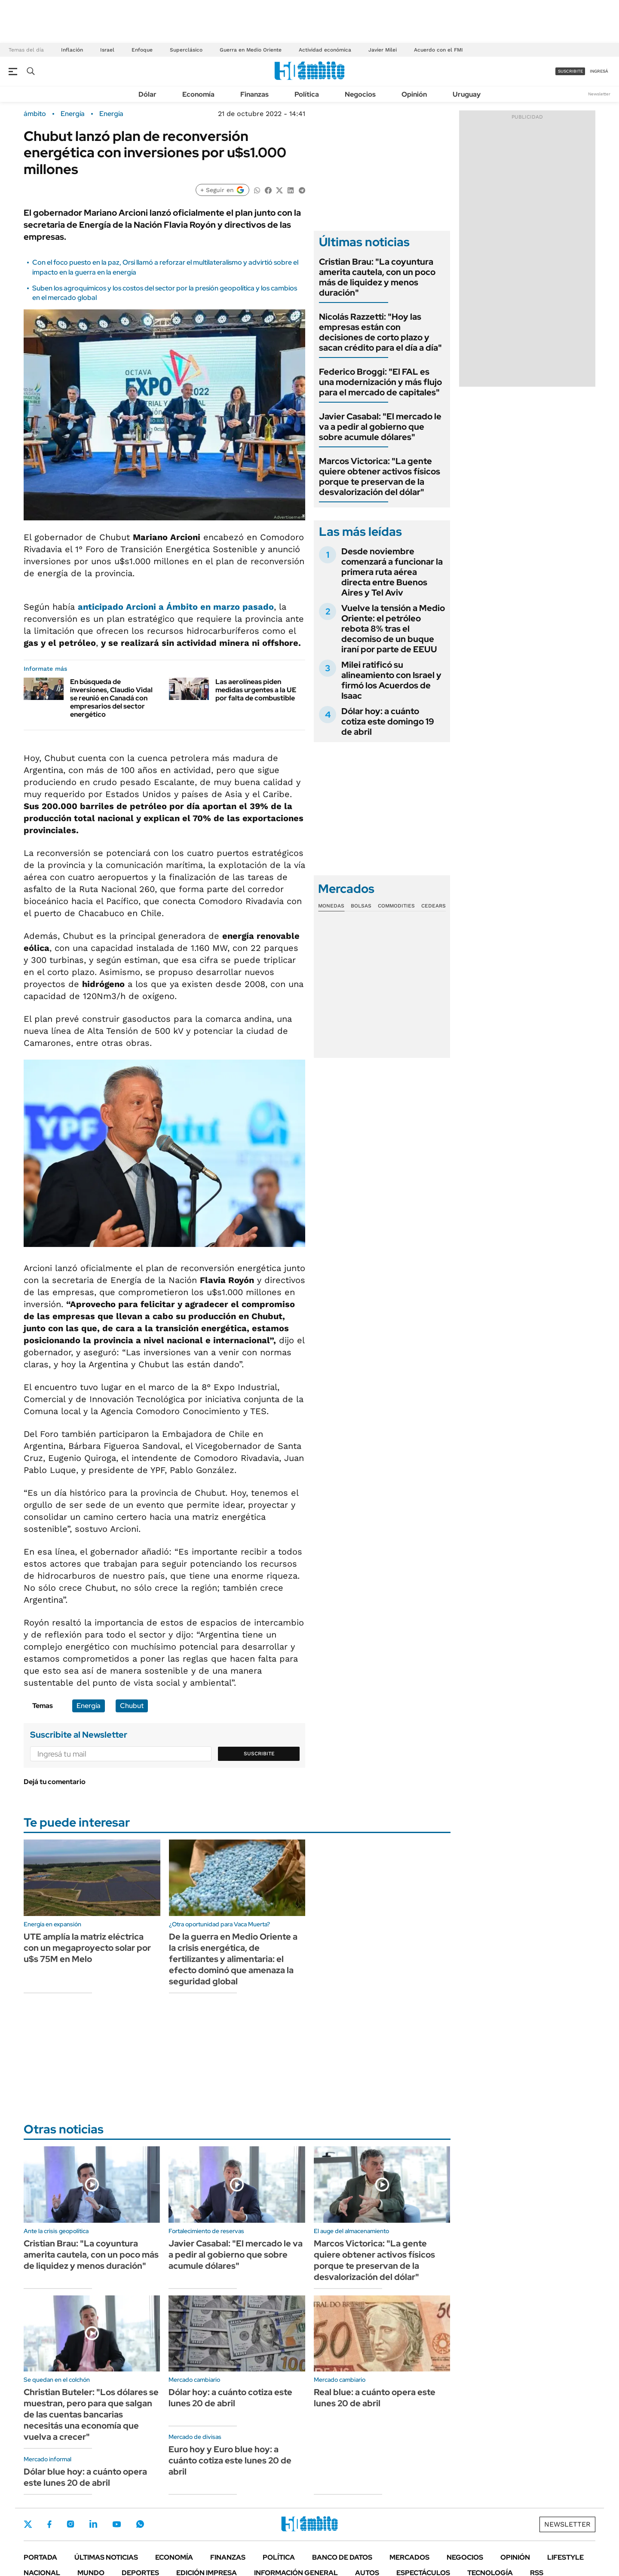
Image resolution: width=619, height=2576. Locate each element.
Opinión (414, 94)
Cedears (433, 906)
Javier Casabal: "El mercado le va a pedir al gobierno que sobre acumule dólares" (380, 427)
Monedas (331, 906)
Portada (40, 2557)
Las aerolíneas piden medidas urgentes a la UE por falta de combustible (255, 690)
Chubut (132, 1705)
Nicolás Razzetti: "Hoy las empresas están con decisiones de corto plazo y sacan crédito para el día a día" (380, 332)
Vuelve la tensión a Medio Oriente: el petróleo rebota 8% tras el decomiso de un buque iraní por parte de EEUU (393, 628)
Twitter (28, 2524)
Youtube (116, 2524)
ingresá (599, 71)
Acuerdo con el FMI (438, 50)
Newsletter (599, 94)
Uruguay (467, 94)
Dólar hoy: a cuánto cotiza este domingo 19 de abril (387, 721)
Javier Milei (382, 50)
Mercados (409, 2557)
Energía (73, 113)
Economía (198, 94)
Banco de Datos (342, 2557)
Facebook (49, 2524)
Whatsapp (140, 2524)
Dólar (147, 94)
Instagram (70, 2524)
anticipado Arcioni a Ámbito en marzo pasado (176, 607)
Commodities (396, 906)
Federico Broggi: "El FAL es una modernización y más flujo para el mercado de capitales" (380, 382)
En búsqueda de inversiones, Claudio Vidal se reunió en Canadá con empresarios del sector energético (111, 698)
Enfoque (142, 50)
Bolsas (361, 906)
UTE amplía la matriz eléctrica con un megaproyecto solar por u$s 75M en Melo (87, 1948)
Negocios (360, 94)
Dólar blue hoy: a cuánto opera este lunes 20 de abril (85, 2477)
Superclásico (186, 50)
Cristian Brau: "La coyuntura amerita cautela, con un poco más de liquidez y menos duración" (377, 277)
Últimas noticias (106, 2557)
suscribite (570, 71)
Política (306, 94)
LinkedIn (93, 2524)
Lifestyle (565, 2557)
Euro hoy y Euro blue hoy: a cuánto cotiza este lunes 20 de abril (230, 2460)
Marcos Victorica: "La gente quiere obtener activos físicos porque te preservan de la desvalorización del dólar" (379, 476)
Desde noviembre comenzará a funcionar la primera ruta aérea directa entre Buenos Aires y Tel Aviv (392, 572)
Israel (107, 50)
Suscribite (259, 1754)
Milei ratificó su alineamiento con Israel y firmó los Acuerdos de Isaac (391, 680)
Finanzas (254, 94)
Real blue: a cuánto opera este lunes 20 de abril (374, 2398)
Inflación (72, 50)
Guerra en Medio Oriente (251, 50)
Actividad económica (325, 50)
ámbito (35, 113)
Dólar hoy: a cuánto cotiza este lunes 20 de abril (230, 2398)
